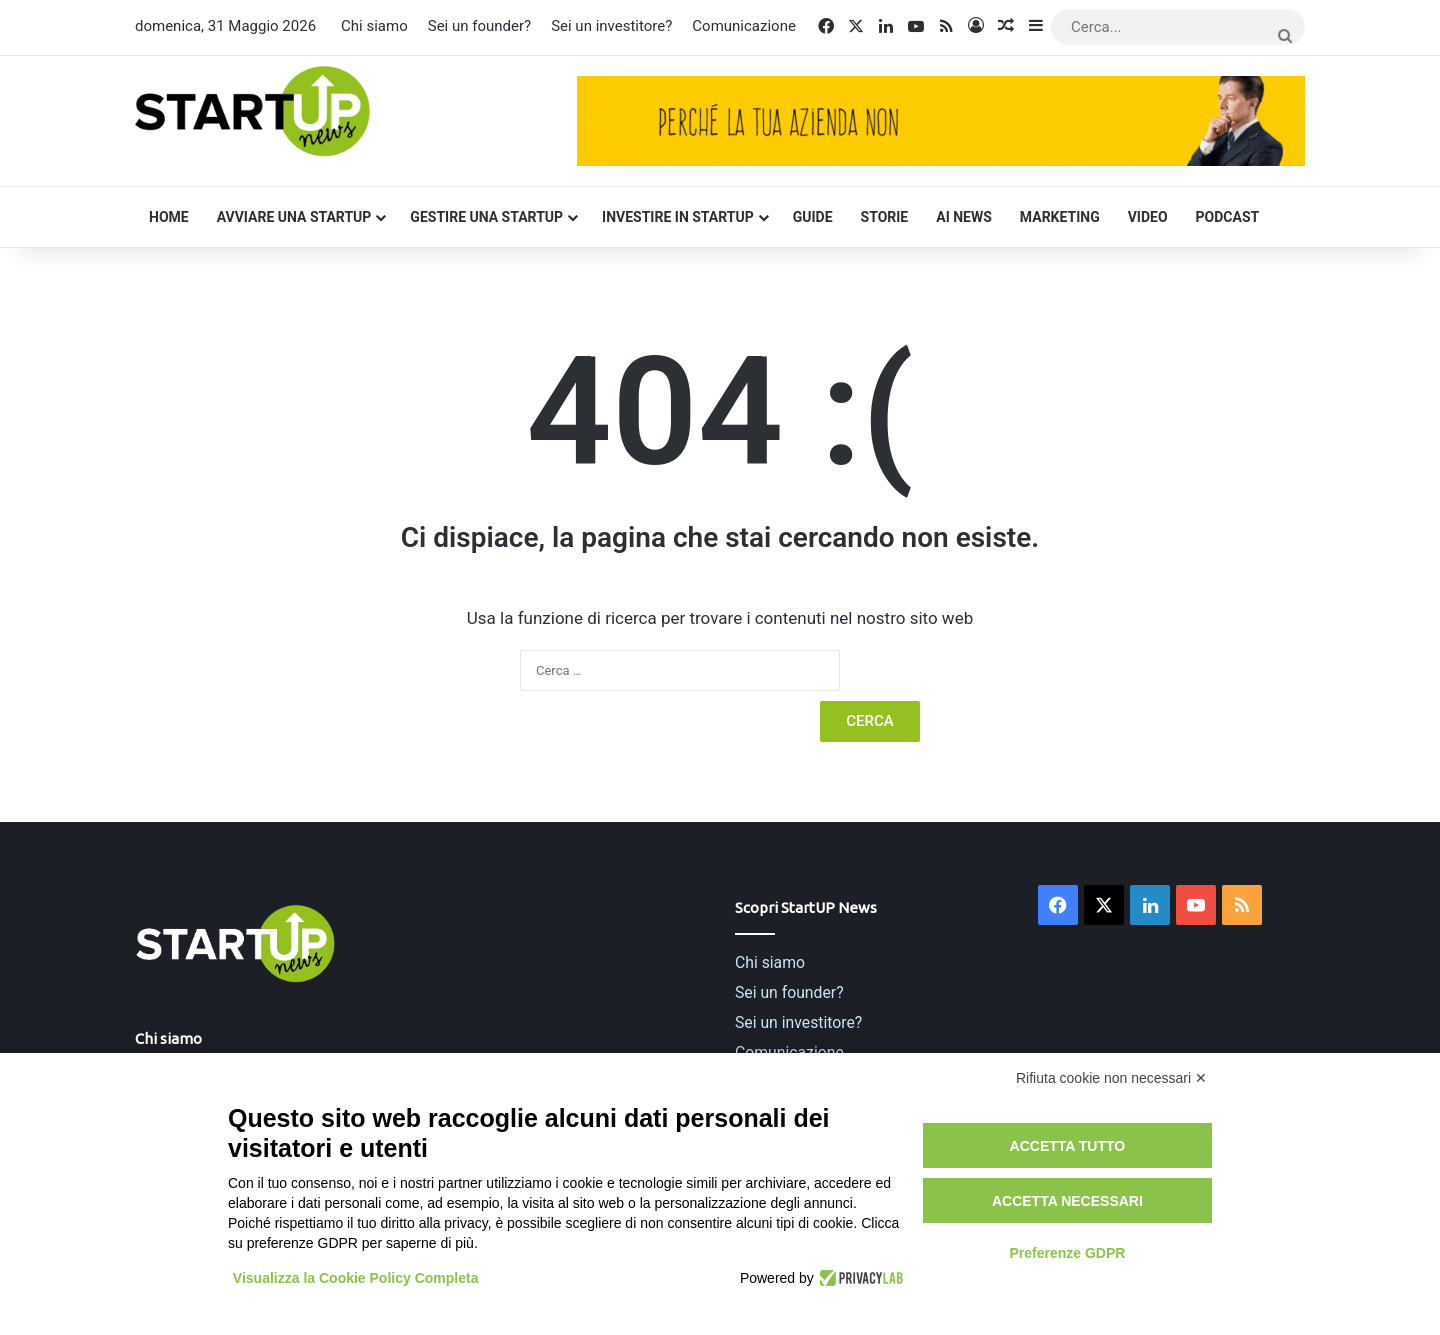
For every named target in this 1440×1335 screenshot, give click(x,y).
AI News (964, 217)
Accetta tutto (1068, 1146)
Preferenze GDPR (1067, 1253)
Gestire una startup (486, 217)
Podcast (1228, 217)
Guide (813, 217)
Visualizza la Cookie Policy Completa (356, 1278)
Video (1148, 217)
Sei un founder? (479, 26)
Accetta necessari (1067, 1201)
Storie (885, 217)
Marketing (1060, 217)
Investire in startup (678, 217)
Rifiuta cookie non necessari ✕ (1111, 1078)
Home (169, 217)
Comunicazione (744, 26)
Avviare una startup (294, 217)
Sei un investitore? (611, 26)
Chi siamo (374, 26)
